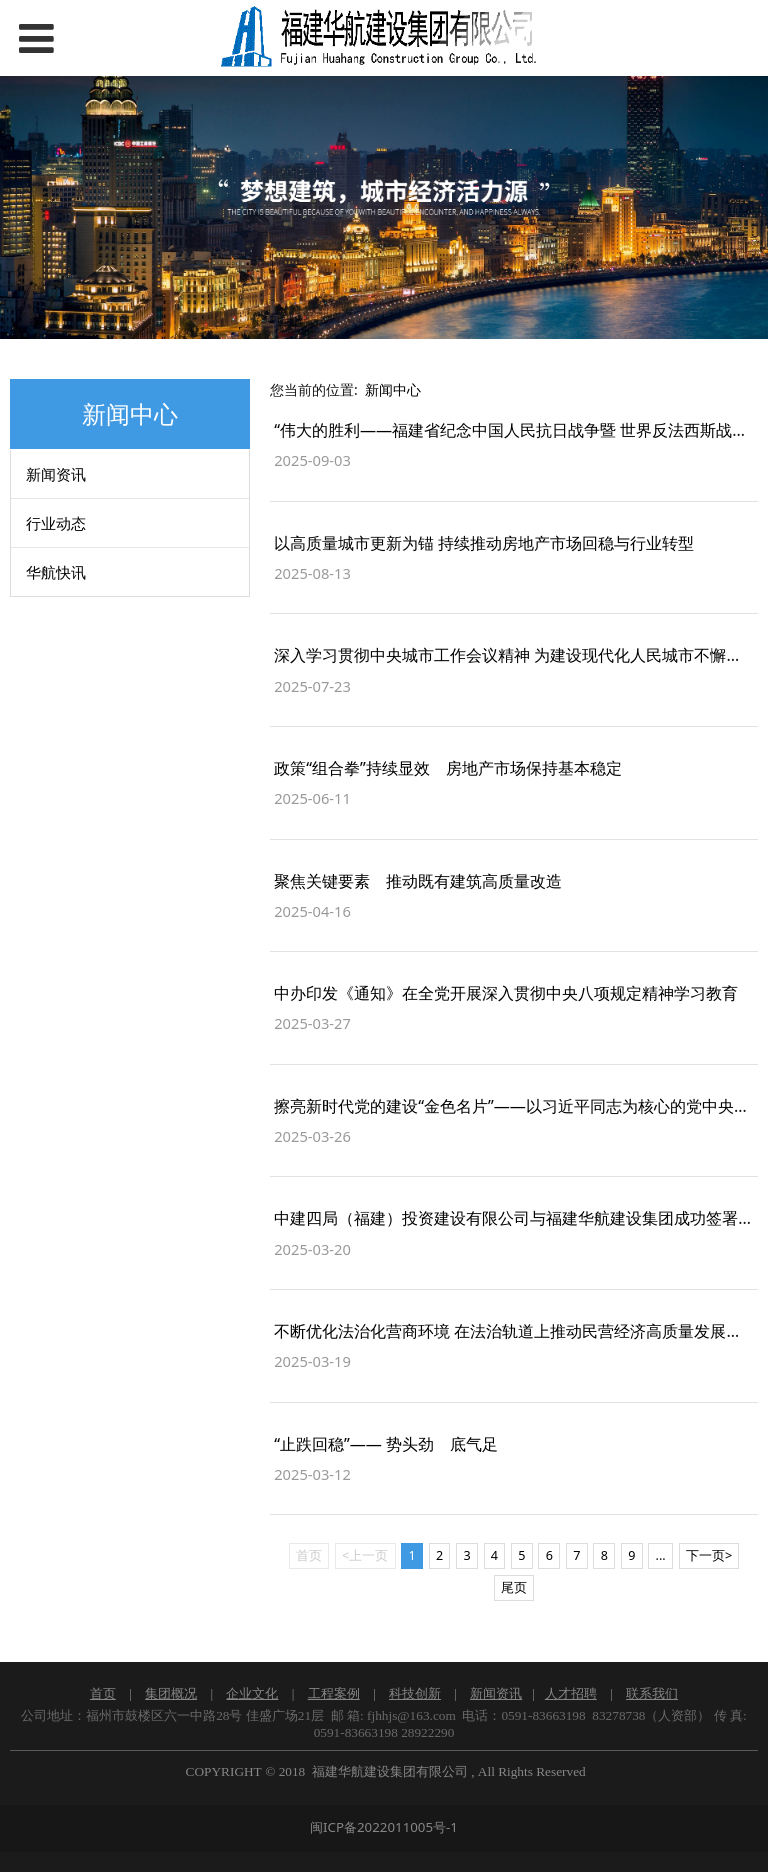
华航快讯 (56, 572)
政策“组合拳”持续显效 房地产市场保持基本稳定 (448, 768)
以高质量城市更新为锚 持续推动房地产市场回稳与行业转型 (484, 543)
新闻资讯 (56, 474)
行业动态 (56, 523)
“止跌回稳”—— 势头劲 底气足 (386, 1444)
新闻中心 (393, 389)
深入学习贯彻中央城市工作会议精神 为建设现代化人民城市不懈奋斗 (516, 655)
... (661, 1555)
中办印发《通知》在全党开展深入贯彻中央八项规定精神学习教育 (506, 993)
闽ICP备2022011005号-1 (384, 1827)
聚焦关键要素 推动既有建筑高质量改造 (418, 881)
